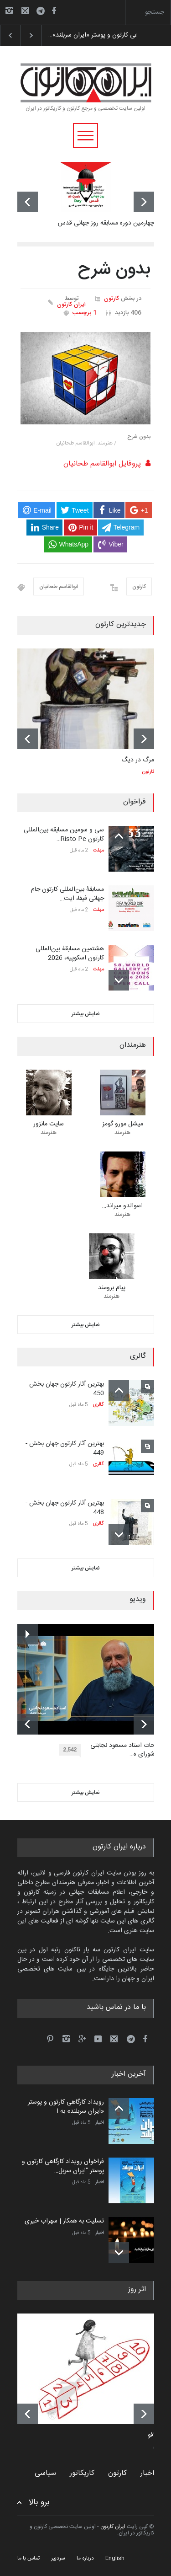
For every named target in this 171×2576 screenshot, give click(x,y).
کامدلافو (158, 2435)
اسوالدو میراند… (122, 1205)
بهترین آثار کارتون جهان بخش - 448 (65, 1508)
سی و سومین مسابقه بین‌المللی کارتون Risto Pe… (64, 835)
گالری (98, 1405)
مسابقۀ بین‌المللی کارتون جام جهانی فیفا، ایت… (67, 894)
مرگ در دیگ (137, 760)
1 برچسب (85, 313)
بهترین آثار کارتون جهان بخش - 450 (65, 1389)
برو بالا (39, 2502)
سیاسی (45, 2473)
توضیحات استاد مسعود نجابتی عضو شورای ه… (129, 1750)
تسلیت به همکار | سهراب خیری (64, 2221)
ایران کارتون (71, 305)
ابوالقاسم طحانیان (58, 586)
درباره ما (85, 2558)
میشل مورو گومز (122, 1124)
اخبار (99, 2123)
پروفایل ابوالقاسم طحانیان (102, 464)
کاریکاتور (82, 2473)
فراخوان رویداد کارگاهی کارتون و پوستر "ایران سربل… (63, 2166)
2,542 (72, 1751)
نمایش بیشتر (86, 1013)
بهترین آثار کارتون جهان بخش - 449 (65, 1448)
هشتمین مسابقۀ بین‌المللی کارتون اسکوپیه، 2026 (70, 953)
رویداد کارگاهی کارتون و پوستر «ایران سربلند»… (107, 35)
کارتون (111, 299)
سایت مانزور (48, 1124)
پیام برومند (111, 1287)
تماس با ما (28, 2558)
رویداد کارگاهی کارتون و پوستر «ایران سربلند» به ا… (66, 2107)
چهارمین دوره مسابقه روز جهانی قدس (106, 223)
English (114, 2558)
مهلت (98, 850)
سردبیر (58, 2558)
